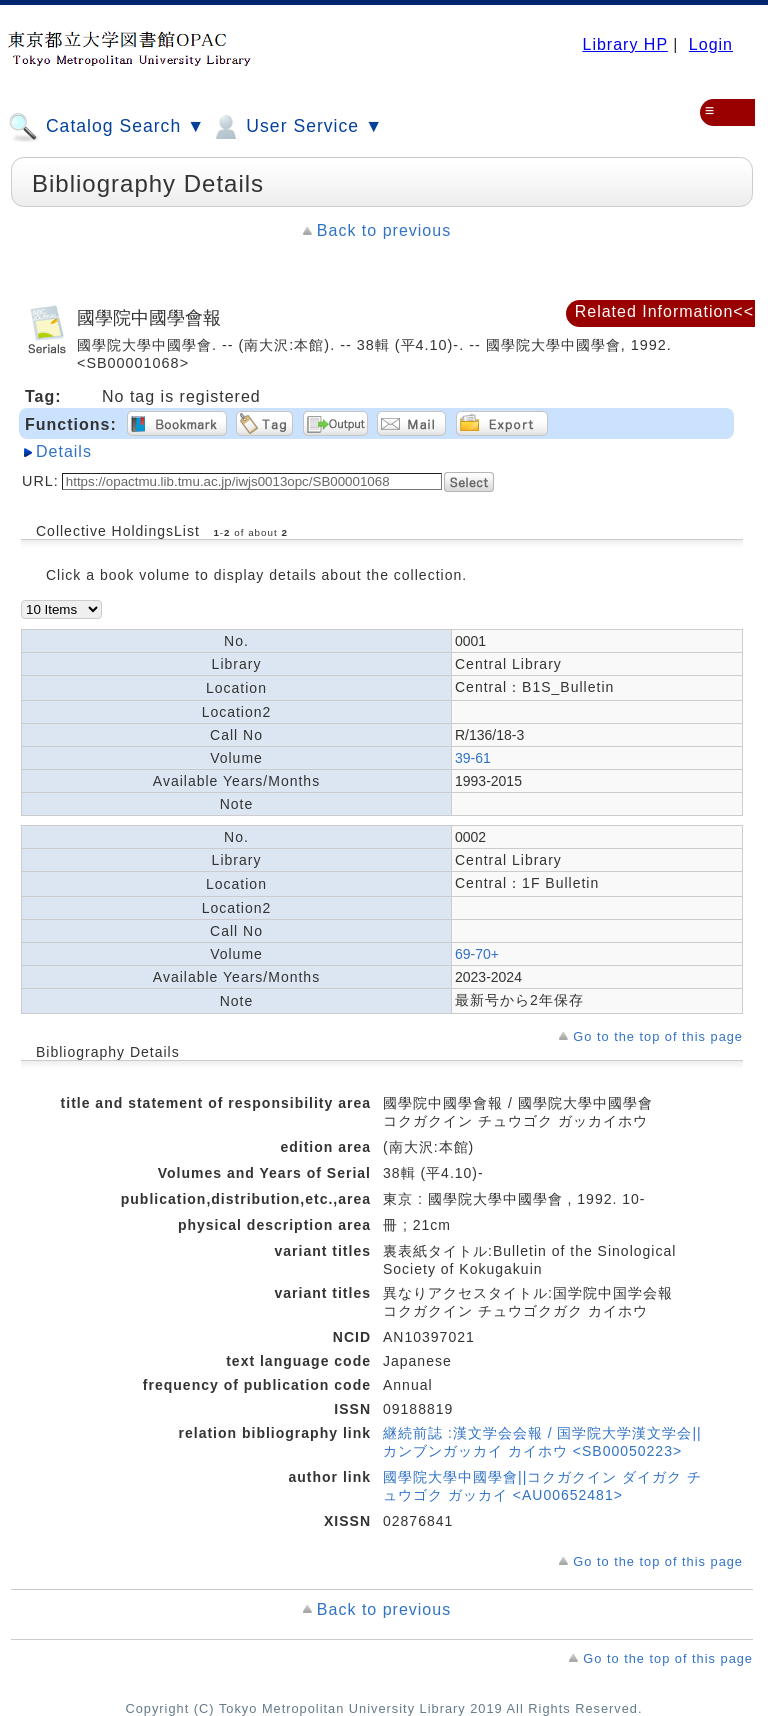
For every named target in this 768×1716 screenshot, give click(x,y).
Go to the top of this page (658, 1036)
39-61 (473, 758)
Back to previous (384, 230)
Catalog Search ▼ (106, 127)
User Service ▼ (296, 127)
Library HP (624, 44)
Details (64, 451)
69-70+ (477, 954)
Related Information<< (664, 311)
